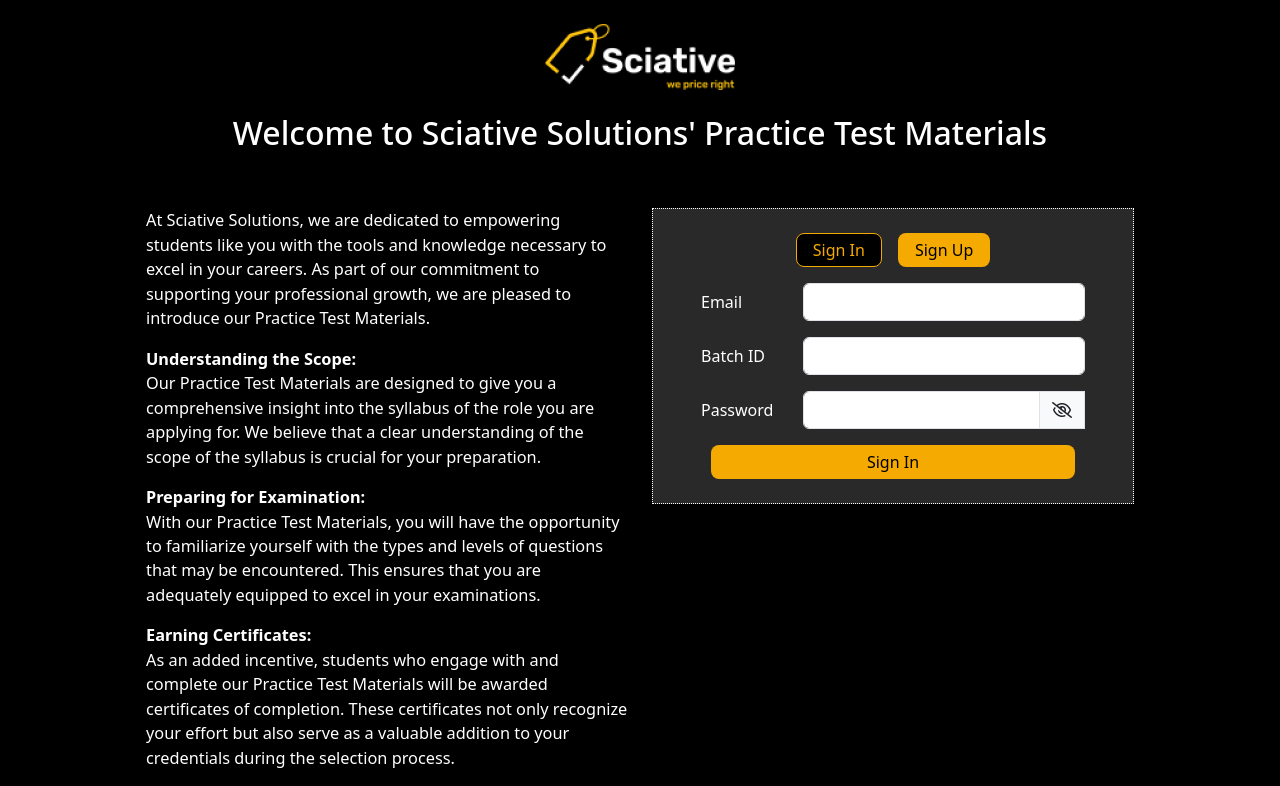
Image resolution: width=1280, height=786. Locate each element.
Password (737, 410)
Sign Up (944, 250)
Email (721, 302)
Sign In (839, 250)
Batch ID (733, 356)
